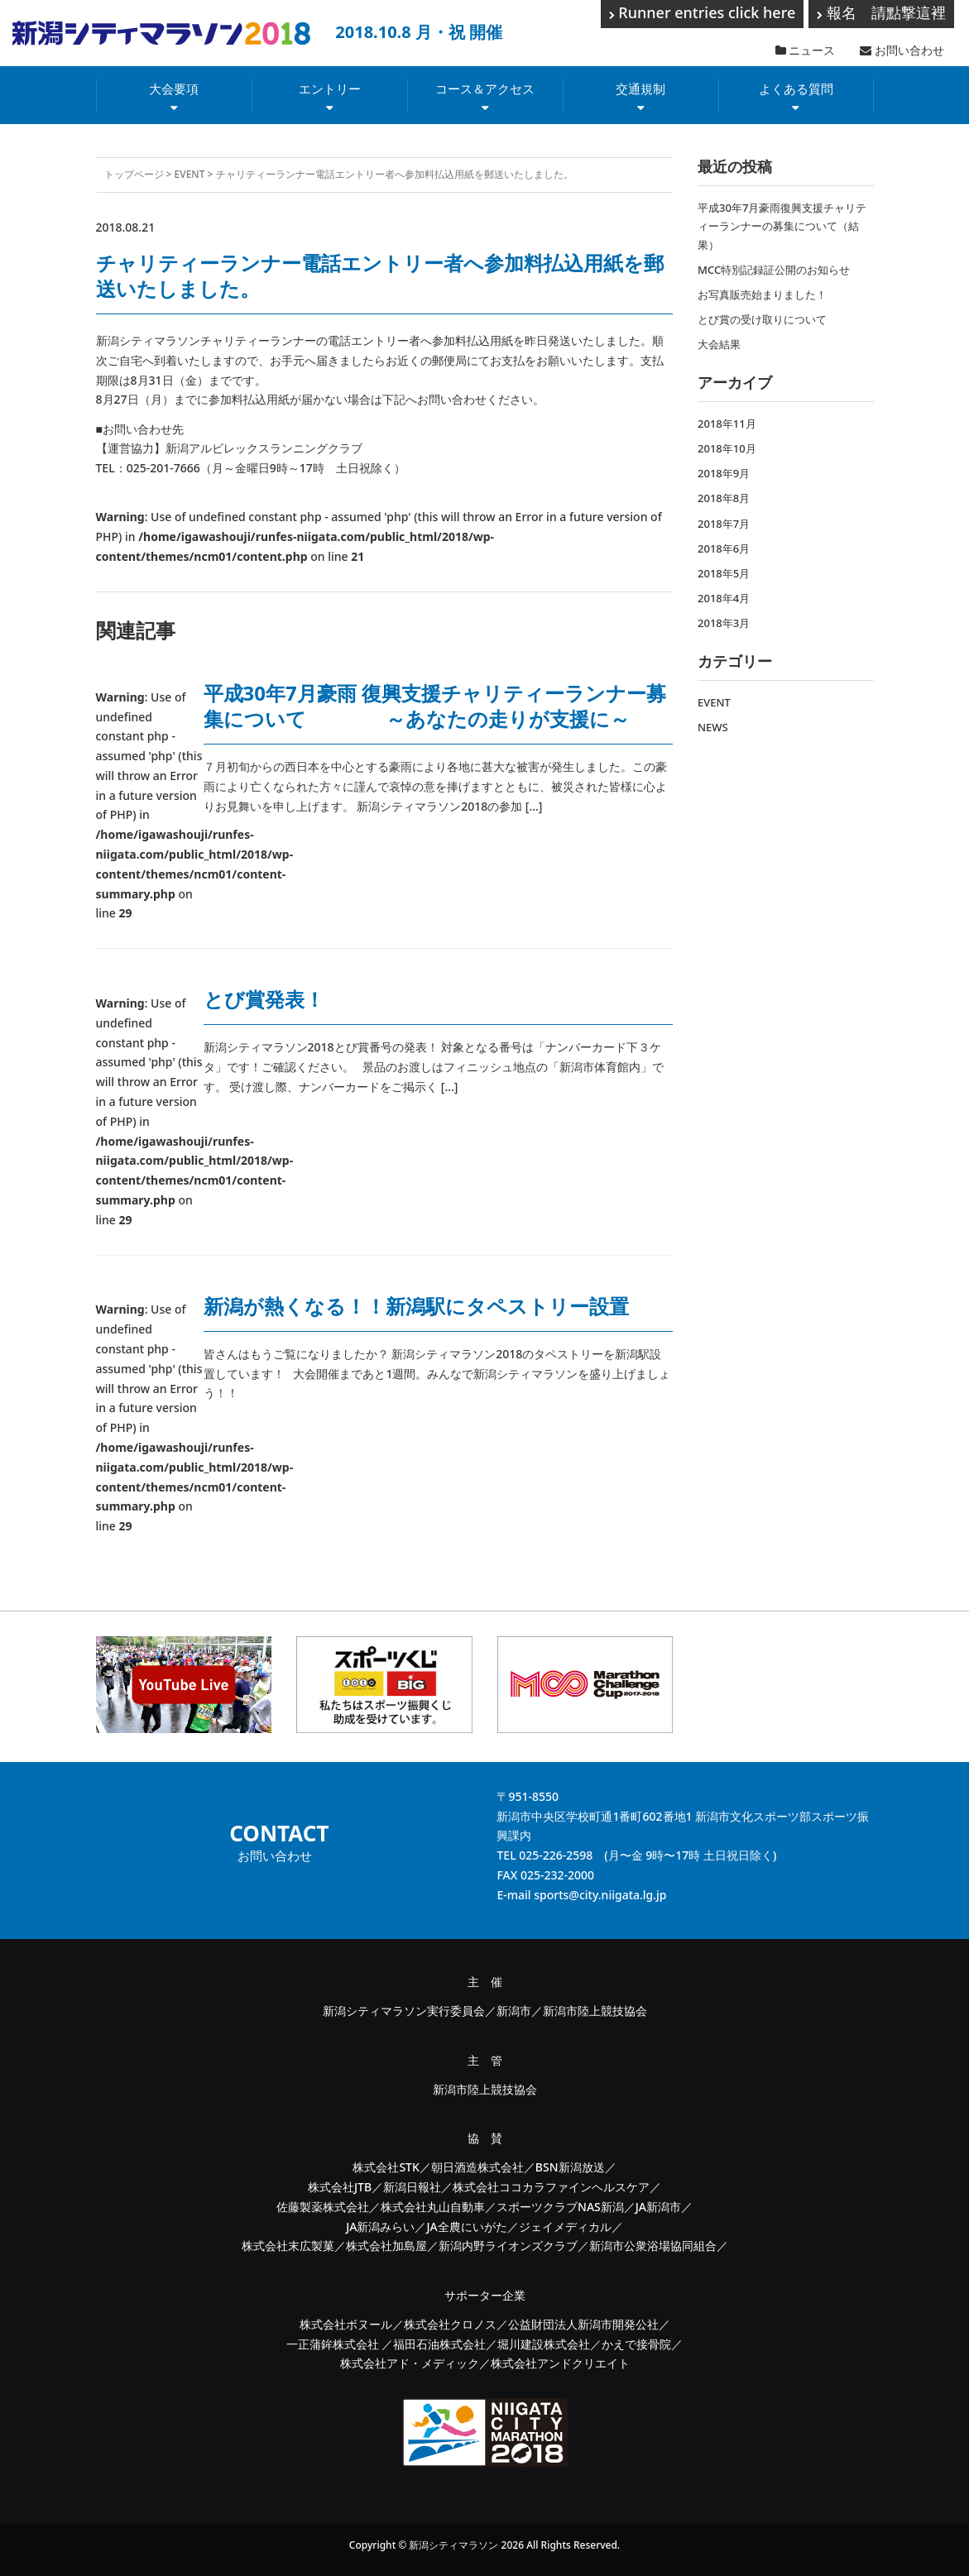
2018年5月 (724, 573)
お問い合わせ (902, 50)
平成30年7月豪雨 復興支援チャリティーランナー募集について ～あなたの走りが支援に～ (435, 705)
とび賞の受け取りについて (762, 319)
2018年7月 (724, 523)
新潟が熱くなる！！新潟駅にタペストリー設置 (416, 1305)
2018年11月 (727, 423)
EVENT (190, 174)
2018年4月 (724, 598)
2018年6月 (724, 548)
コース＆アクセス (485, 88)
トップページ (134, 174)
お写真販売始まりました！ (762, 294)
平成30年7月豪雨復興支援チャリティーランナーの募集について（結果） (782, 225)
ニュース (805, 50)
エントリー (330, 88)
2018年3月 (724, 622)
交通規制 (640, 88)
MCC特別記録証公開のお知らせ (774, 269)
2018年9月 (724, 473)
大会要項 (174, 88)
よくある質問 (796, 88)
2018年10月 (727, 448)
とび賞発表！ (264, 999)
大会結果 (719, 344)
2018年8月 (724, 498)
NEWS (713, 727)
